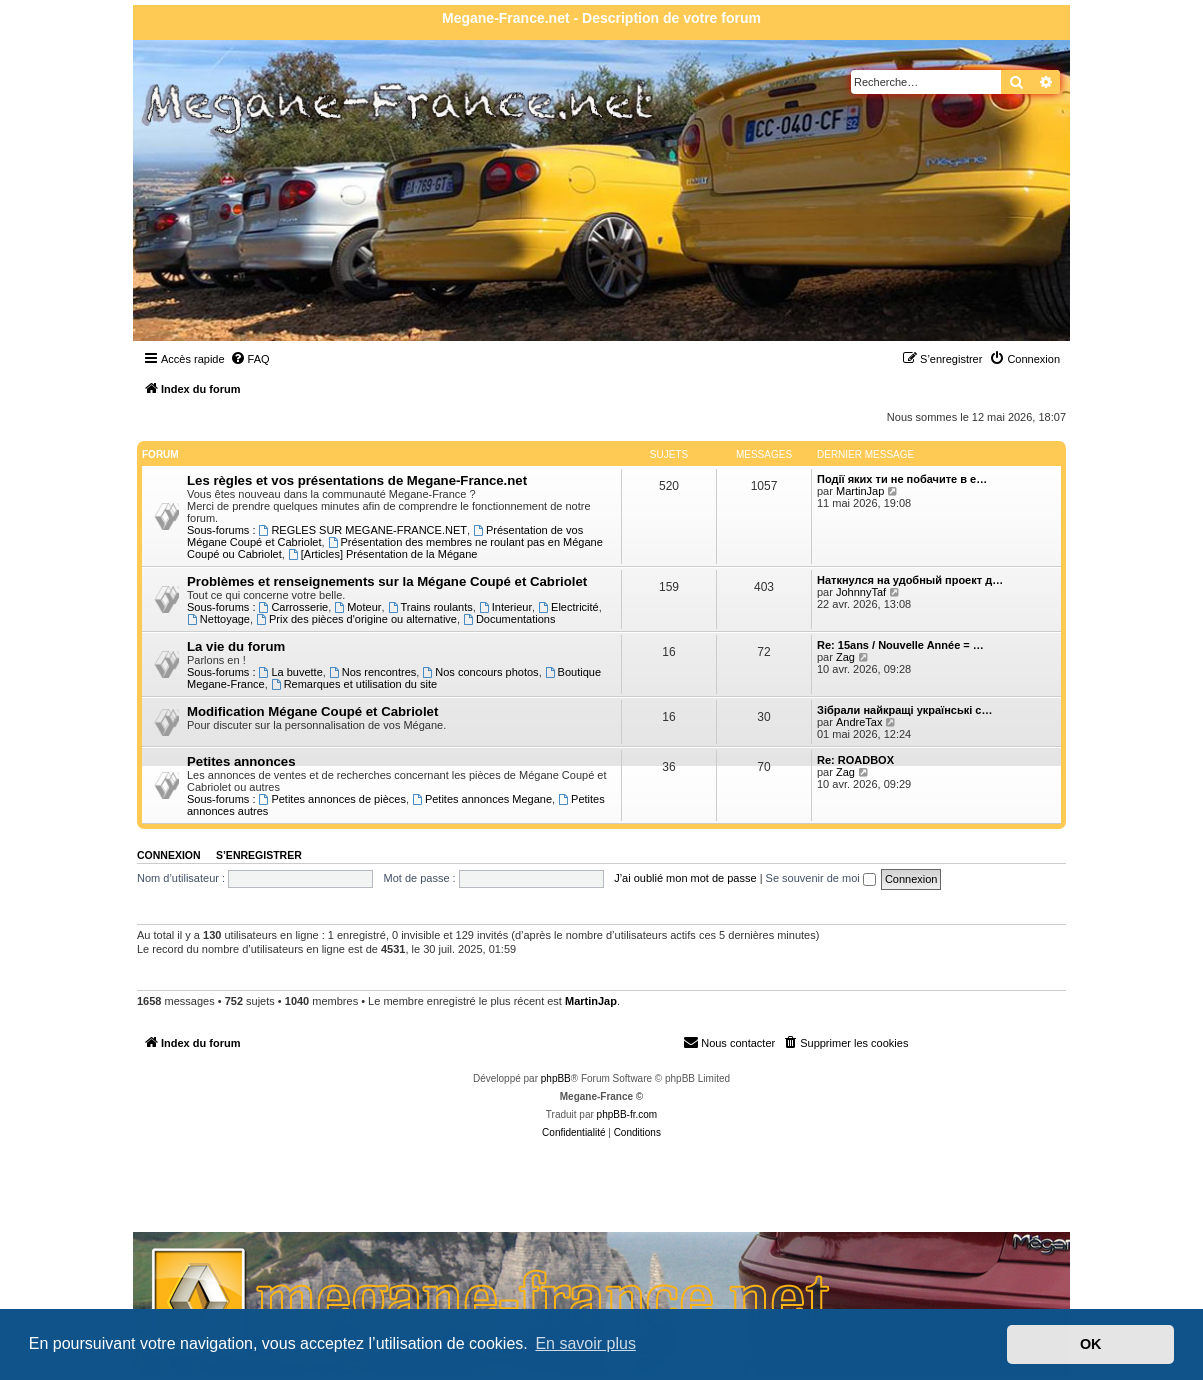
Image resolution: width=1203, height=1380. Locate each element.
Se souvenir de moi (821, 878)
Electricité (568, 607)
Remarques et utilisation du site (354, 684)
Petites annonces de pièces (332, 799)
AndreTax (859, 722)
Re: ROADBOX (855, 760)
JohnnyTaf (861, 592)
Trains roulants (430, 607)
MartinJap (860, 491)
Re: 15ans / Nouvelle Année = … (900, 645)
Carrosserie (294, 607)
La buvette (291, 672)
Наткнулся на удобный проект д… (910, 580)
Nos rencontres (372, 672)
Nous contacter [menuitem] (729, 1042)
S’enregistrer (259, 855)
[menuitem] (250, 359)
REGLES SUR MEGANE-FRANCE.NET (363, 530)
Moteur (357, 607)
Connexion (169, 855)
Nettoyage (218, 619)
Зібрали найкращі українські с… (904, 710)
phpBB (556, 1078)
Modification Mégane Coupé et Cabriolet (312, 711)
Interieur (505, 607)
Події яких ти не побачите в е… (902, 479)
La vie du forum (236, 646)
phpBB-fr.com (627, 1114)
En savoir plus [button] (585, 1343)
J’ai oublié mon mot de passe (685, 878)
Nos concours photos (480, 672)
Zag (845, 657)
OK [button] (1091, 1344)
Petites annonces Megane (482, 799)
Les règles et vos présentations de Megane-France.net (357, 480)
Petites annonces (241, 761)
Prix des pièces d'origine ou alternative (356, 619)
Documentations (509, 619)
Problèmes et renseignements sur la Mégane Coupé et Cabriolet (387, 581)
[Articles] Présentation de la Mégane (383, 554)
